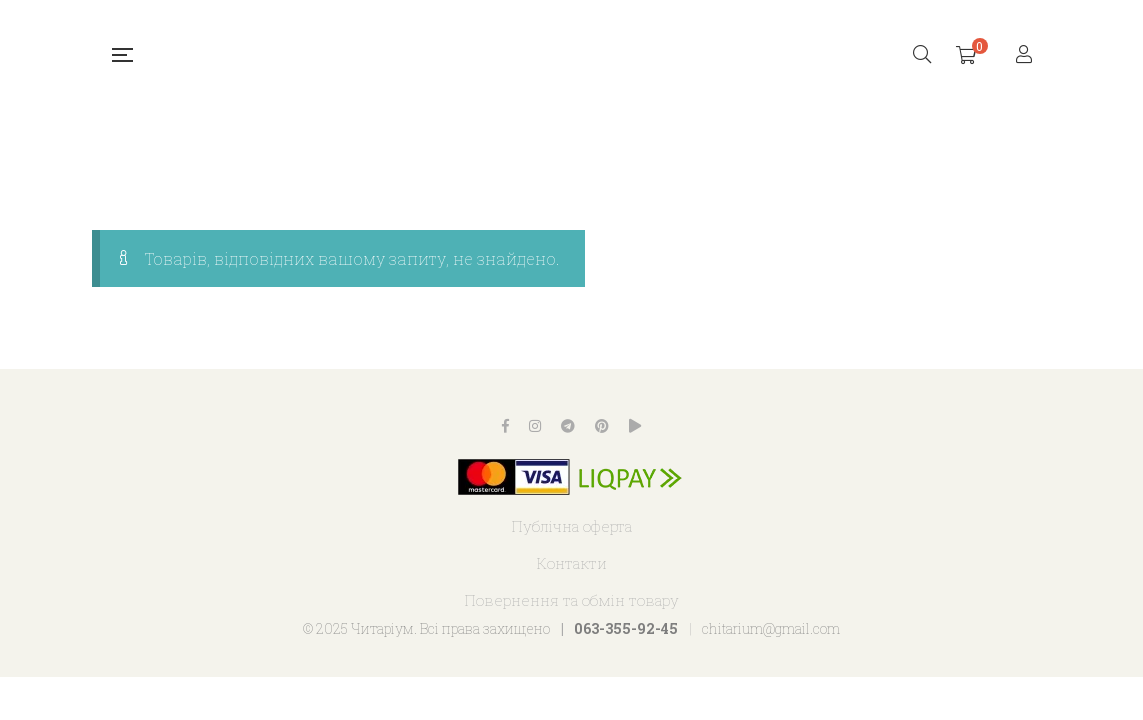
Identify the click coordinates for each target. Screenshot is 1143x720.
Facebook (505, 426)
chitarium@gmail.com (771, 628)
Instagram (535, 426)
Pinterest (602, 426)
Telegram (568, 426)
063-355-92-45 (626, 628)
